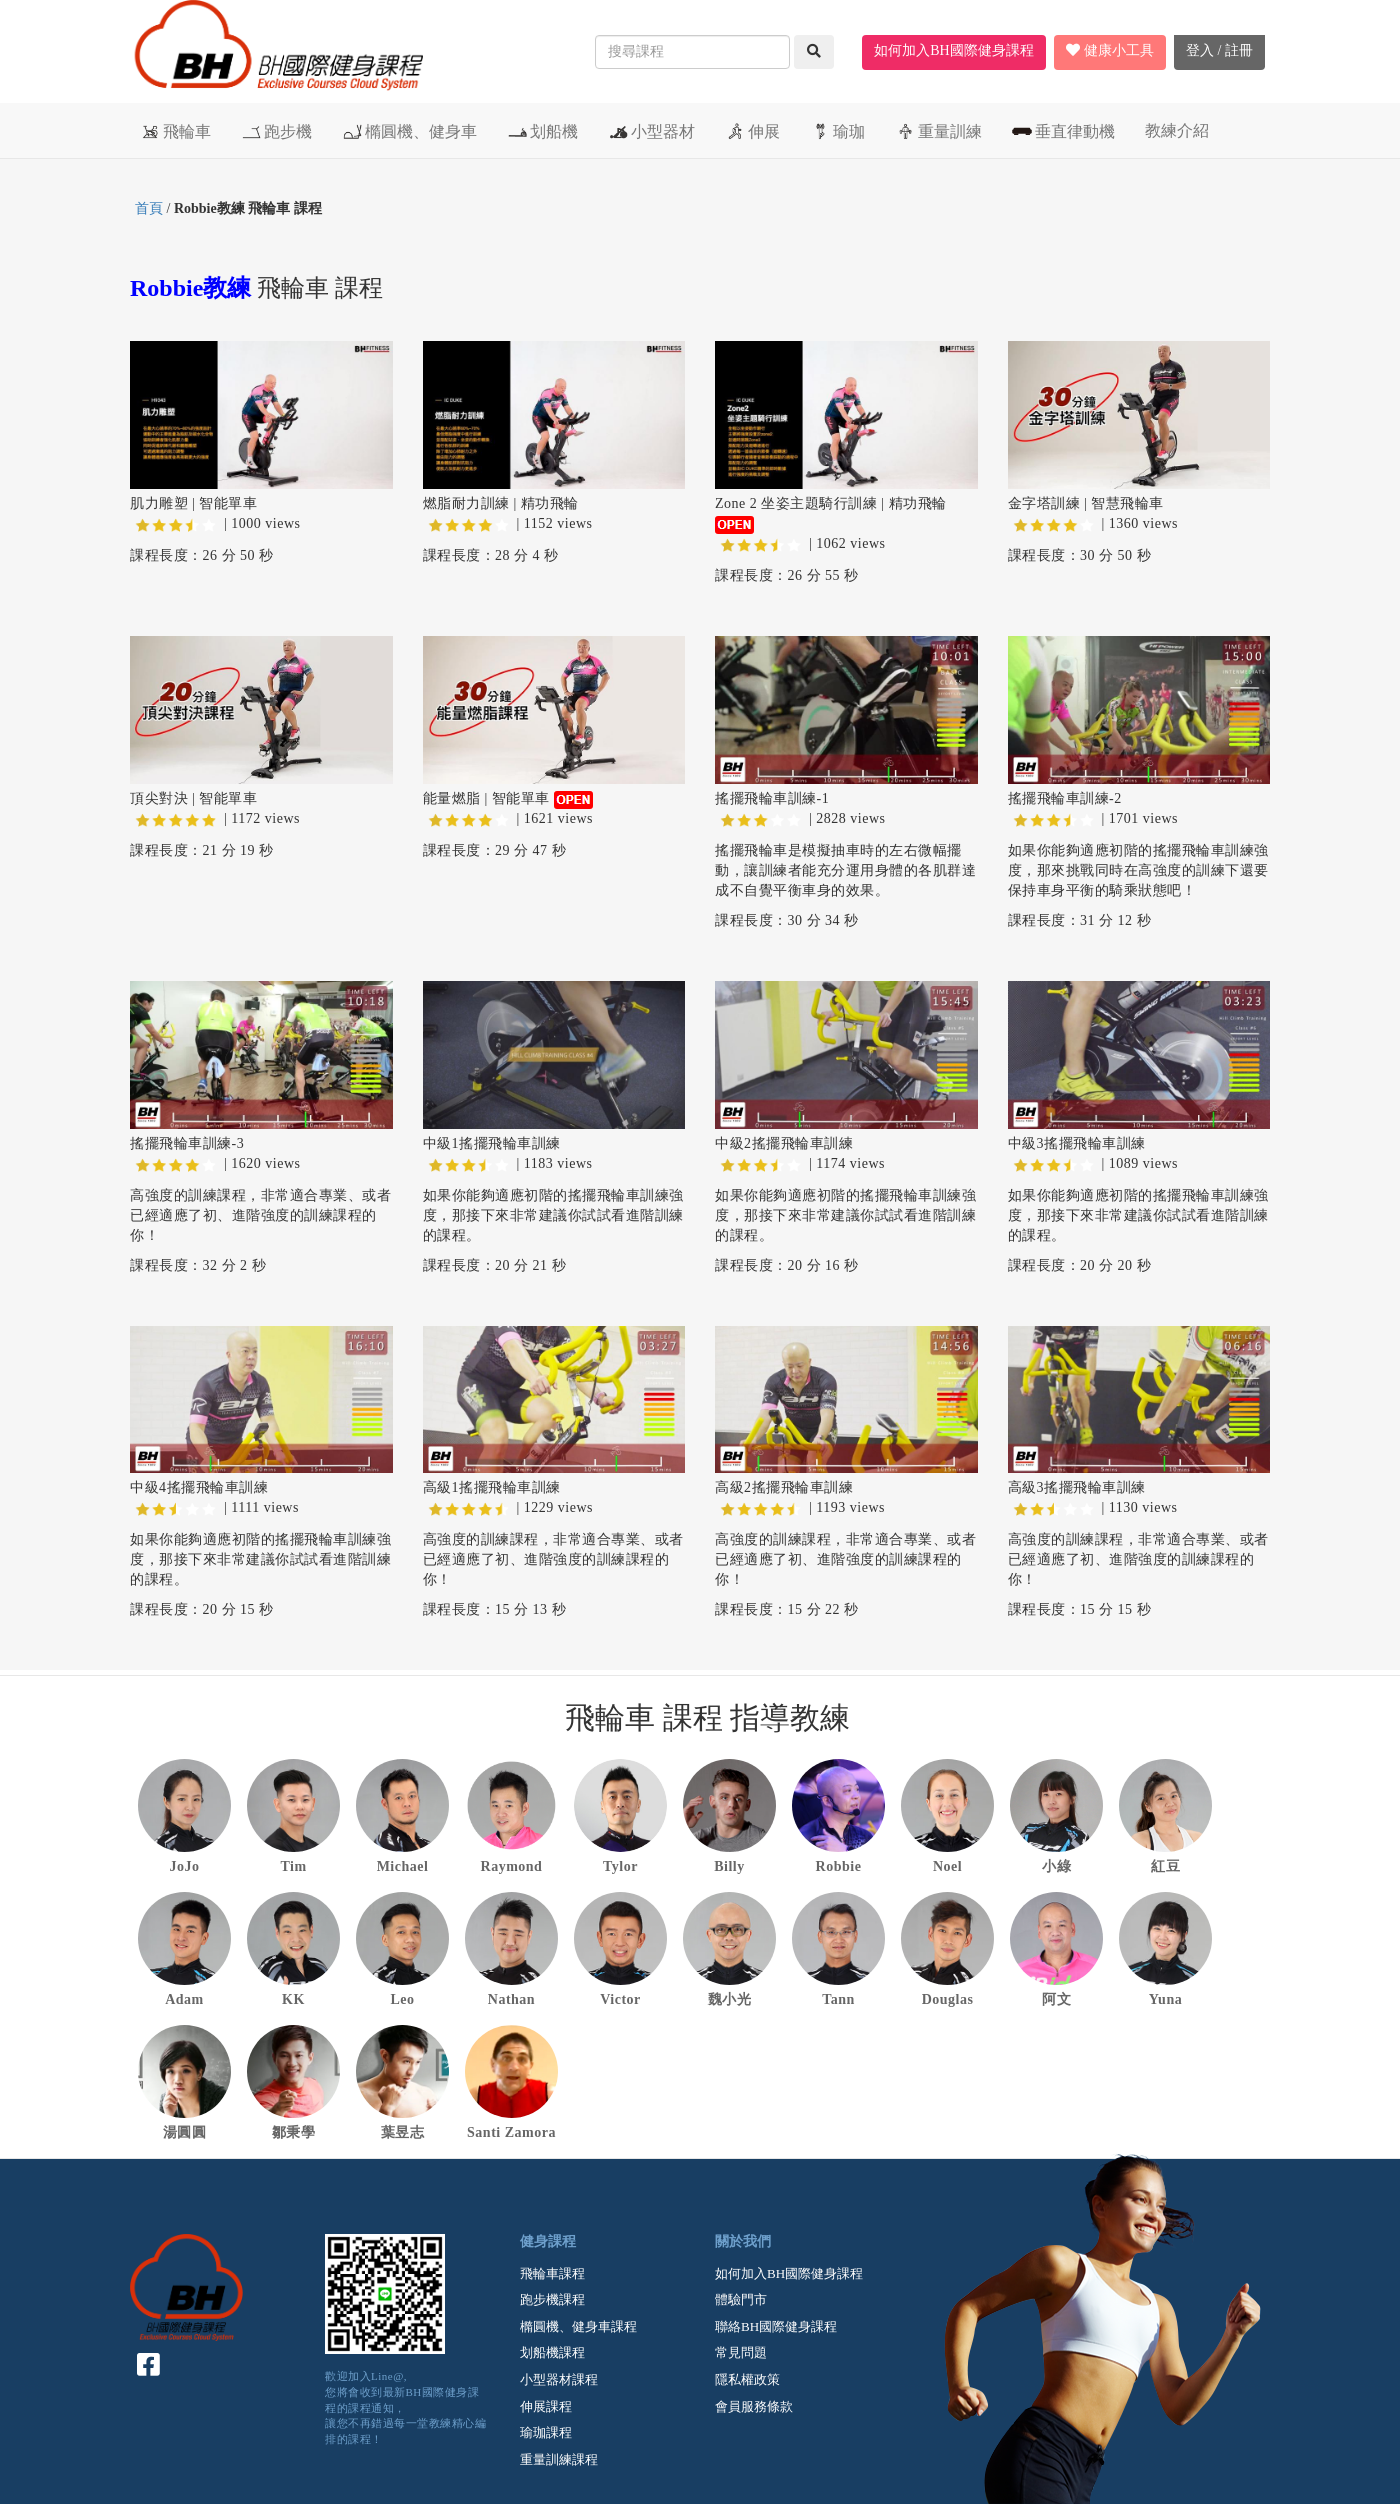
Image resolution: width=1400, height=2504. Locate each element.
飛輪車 (175, 131)
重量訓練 (938, 131)
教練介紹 (1177, 130)
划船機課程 (552, 2352)
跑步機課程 (552, 2299)
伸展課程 (546, 2406)
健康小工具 (1110, 50)
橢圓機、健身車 (409, 131)
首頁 (149, 208)
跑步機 (276, 131)
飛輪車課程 (552, 2273)
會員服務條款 (754, 2406)
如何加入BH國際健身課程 (953, 50)
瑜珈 (837, 131)
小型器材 (651, 131)
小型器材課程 (559, 2379)
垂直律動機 (1063, 131)
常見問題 (741, 2352)
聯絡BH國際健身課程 (776, 2326)
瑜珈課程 (546, 2432)
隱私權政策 (747, 2379)
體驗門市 (741, 2299)
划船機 (542, 131)
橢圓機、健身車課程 (578, 2326)
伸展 (752, 131)
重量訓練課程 (559, 2459)
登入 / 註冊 (1219, 50)
